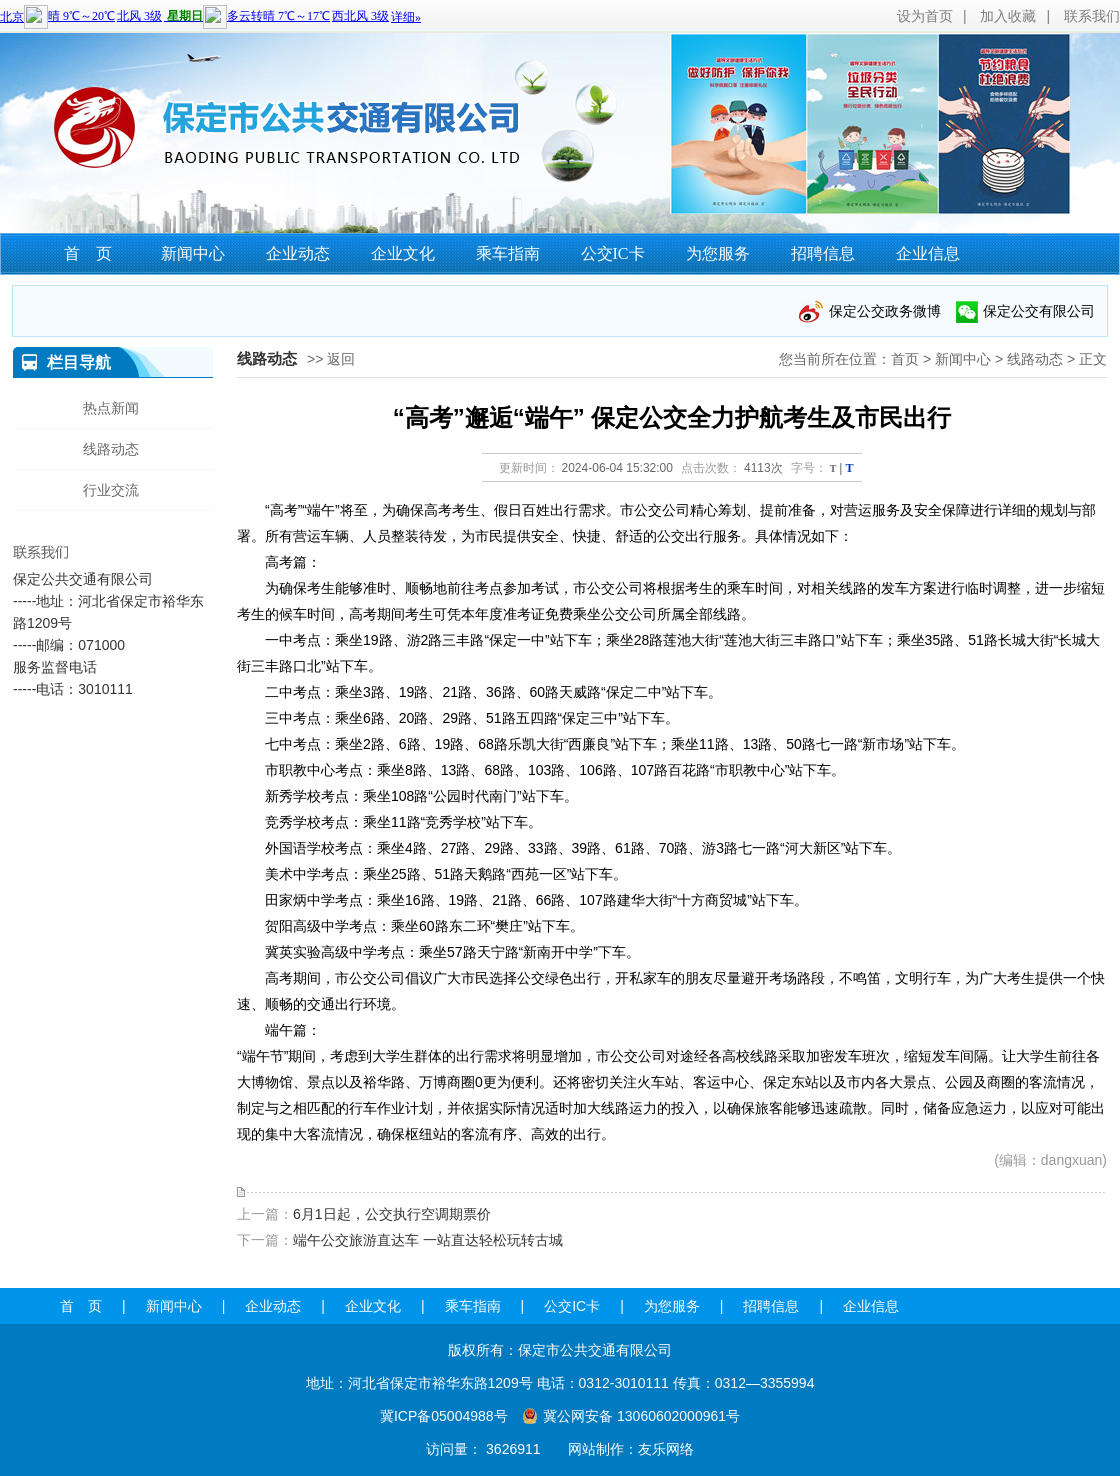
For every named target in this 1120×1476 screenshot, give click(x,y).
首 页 (88, 253)
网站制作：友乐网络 (631, 1449)
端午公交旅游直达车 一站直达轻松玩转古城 (428, 1240)
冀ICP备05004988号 (444, 1416)
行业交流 (111, 490)
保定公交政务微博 (885, 311)
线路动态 (1035, 359)
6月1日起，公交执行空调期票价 (392, 1214)
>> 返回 (331, 359)
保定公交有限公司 (1039, 311)
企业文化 (403, 253)
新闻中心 (193, 253)
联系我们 (1092, 16)
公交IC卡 (613, 253)
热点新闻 (111, 408)
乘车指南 (508, 253)
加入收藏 (1008, 16)
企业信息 (928, 253)
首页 (905, 359)
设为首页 (925, 16)
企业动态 (298, 253)
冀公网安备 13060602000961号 (641, 1416)
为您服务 (718, 253)
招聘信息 (823, 253)
